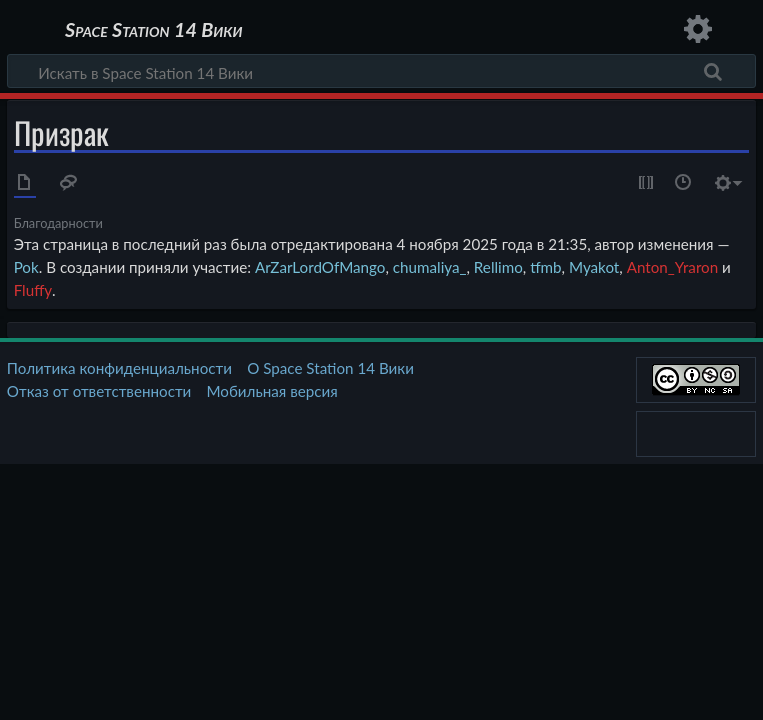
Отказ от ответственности (99, 391)
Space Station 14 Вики (153, 30)
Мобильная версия (272, 391)
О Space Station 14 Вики (330, 368)
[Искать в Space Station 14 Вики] (381, 71)
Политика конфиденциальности (119, 368)
